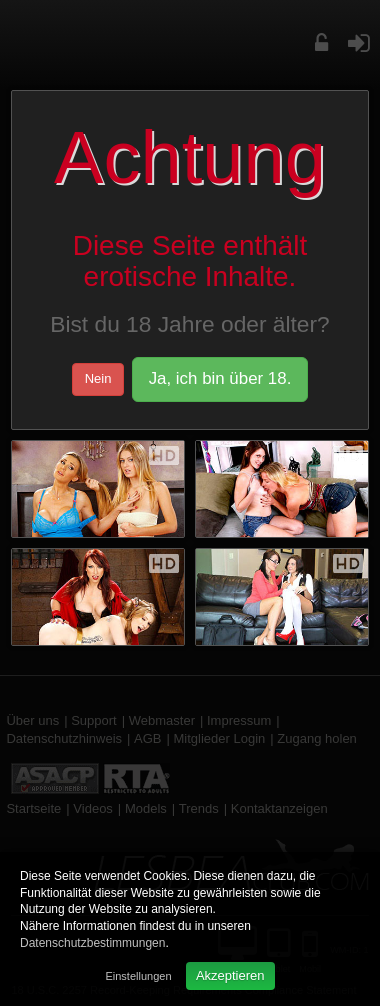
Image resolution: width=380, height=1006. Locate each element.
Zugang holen (317, 738)
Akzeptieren (230, 975)
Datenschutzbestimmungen (92, 943)
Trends (199, 808)
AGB (147, 738)
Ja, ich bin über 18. (220, 378)
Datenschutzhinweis (64, 738)
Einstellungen (138, 976)
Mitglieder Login (220, 738)
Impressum (239, 720)
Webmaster (162, 720)
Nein (98, 378)
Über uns (32, 720)
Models (146, 808)
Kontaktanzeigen (279, 808)
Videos (93, 808)
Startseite (33, 808)
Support (94, 720)
